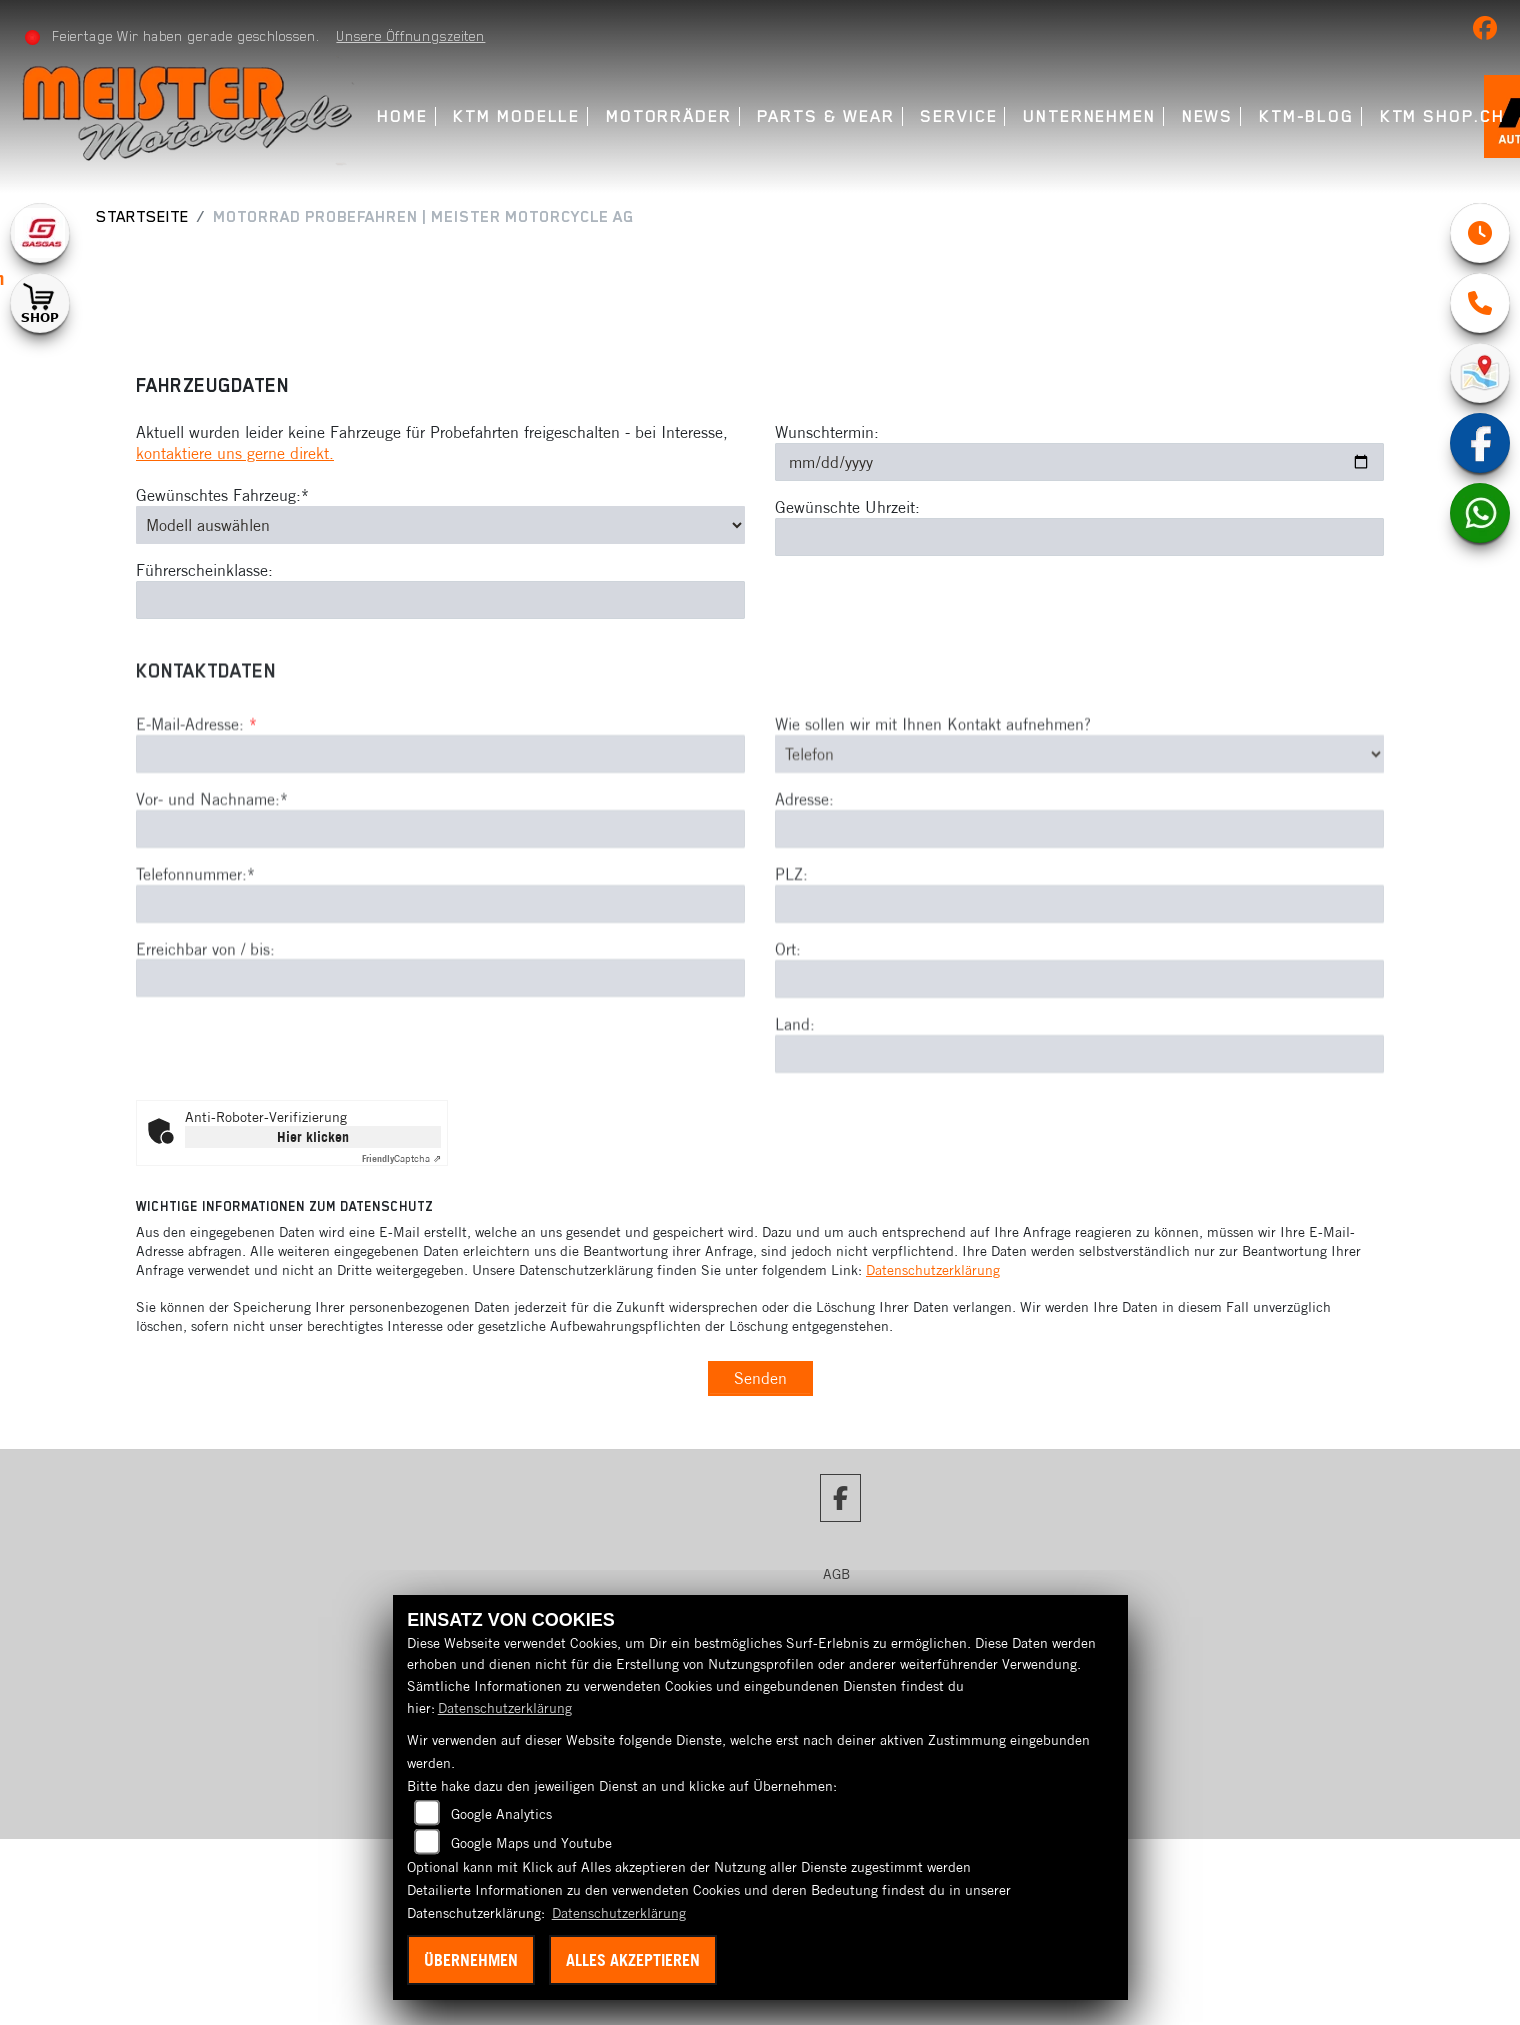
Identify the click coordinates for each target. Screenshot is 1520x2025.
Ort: (788, 1037)
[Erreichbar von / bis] (440, 1066)
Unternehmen (1089, 116)
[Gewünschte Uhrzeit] (1079, 537)
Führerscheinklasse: (204, 570)
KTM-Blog (1306, 116)
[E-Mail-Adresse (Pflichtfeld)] (440, 842)
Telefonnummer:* (195, 961)
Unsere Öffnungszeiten (410, 36)
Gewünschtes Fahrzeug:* (222, 495)
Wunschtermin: (827, 432)
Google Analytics (501, 1814)
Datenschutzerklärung (933, 1270)
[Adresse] (1079, 917)
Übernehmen (471, 1960)
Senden (760, 1378)
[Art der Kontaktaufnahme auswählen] (1079, 842)
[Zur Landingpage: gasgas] (40, 233)
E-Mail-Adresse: (196, 812)
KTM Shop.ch (1442, 116)
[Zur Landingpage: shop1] (40, 303)
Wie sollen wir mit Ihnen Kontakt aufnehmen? (933, 812)
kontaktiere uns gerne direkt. (235, 453)
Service (958, 116)
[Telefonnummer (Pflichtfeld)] (440, 991)
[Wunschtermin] (1079, 462)
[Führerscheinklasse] (440, 600)
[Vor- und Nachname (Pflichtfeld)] (440, 916)
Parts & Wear (825, 116)
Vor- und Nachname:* (212, 887)
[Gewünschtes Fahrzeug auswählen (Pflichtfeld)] (440, 525)
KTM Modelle (516, 116)
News (1208, 116)
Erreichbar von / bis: (205, 1036)
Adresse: (804, 887)
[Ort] (1079, 1066)
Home (402, 116)
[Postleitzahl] (1079, 992)
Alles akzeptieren (633, 1960)
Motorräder (669, 116)
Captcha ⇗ (401, 1158)
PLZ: (791, 962)
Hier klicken (313, 1137)
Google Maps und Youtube (531, 1843)
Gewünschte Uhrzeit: (847, 507)
